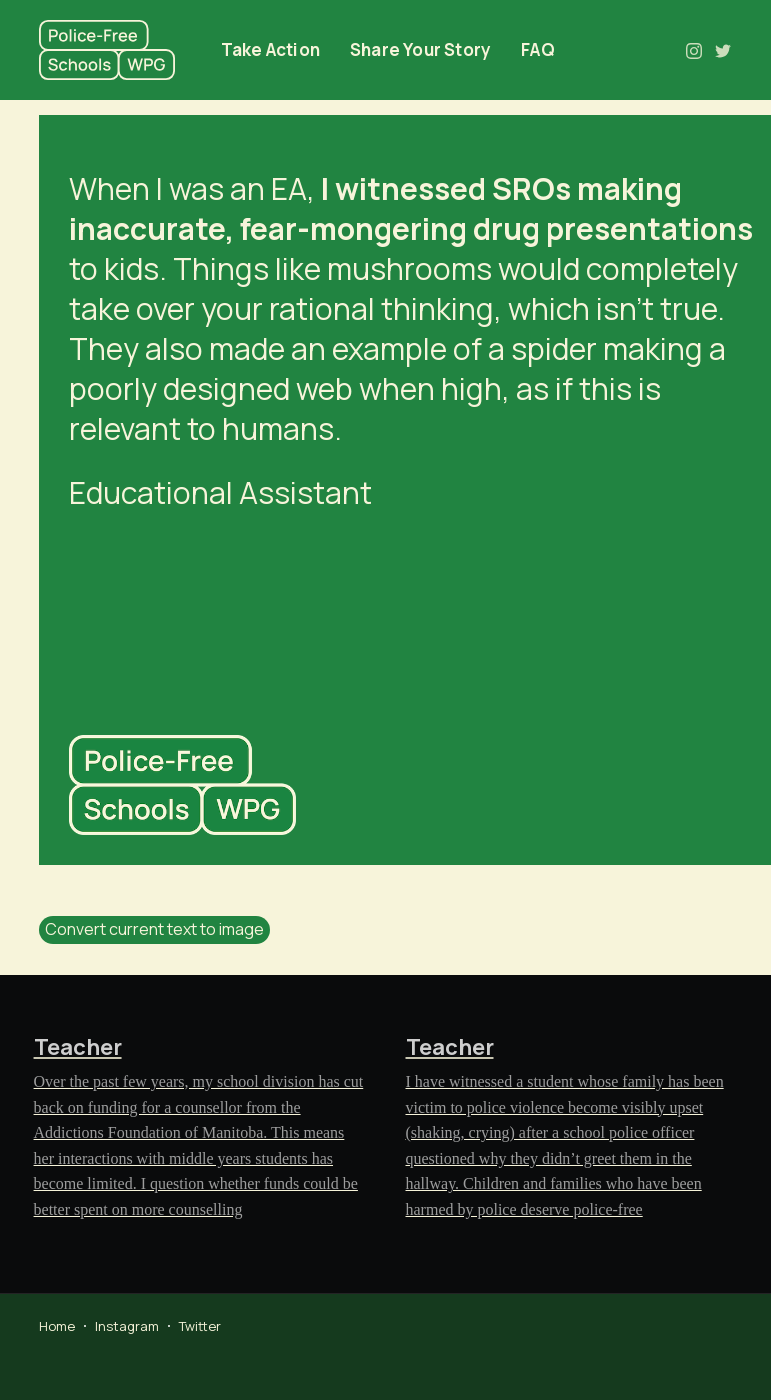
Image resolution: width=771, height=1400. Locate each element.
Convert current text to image (154, 929)
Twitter (200, 1326)
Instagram (127, 1326)
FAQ (538, 49)
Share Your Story (420, 49)
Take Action (270, 49)
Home (57, 1326)
